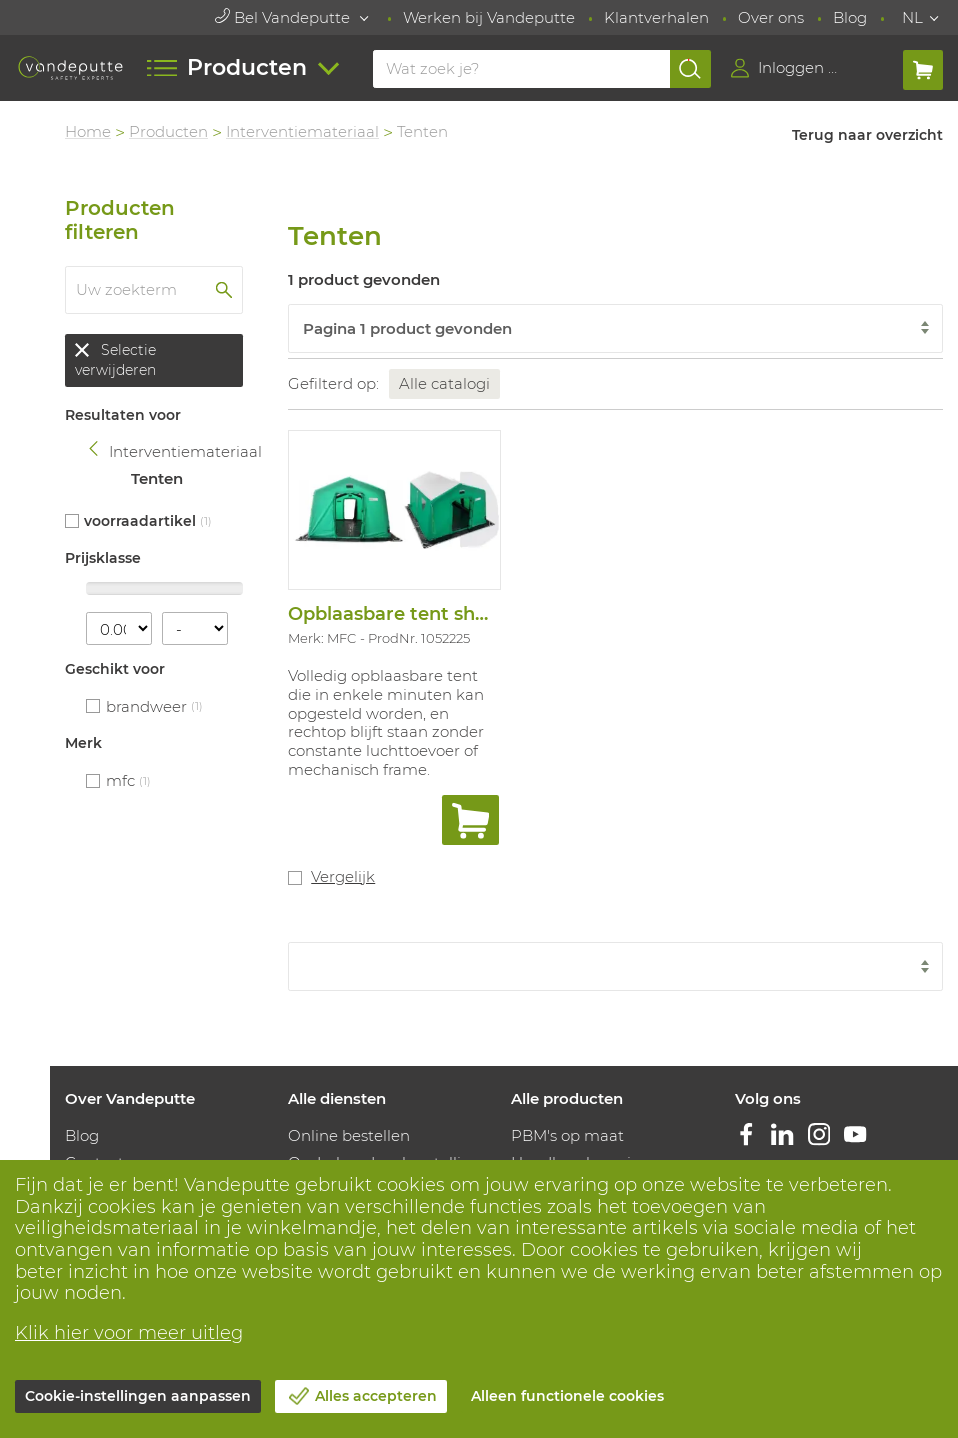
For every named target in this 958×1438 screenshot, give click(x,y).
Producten (168, 131)
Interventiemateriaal (302, 131)
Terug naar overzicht (867, 135)
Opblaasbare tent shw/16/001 (421, 614)
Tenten (157, 478)
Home (88, 131)
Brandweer (146, 706)
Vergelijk (343, 876)
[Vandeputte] (70, 68)
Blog (850, 17)
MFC (120, 780)
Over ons (771, 17)
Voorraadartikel (140, 521)
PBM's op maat (567, 1135)
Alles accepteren (376, 1396)
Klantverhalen (656, 17)
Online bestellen (349, 1135)
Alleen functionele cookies (567, 1396)
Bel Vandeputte (284, 17)
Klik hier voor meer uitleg (129, 1333)
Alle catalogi (444, 383)
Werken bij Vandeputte (489, 17)
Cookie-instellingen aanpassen (138, 1396)
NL (912, 17)
